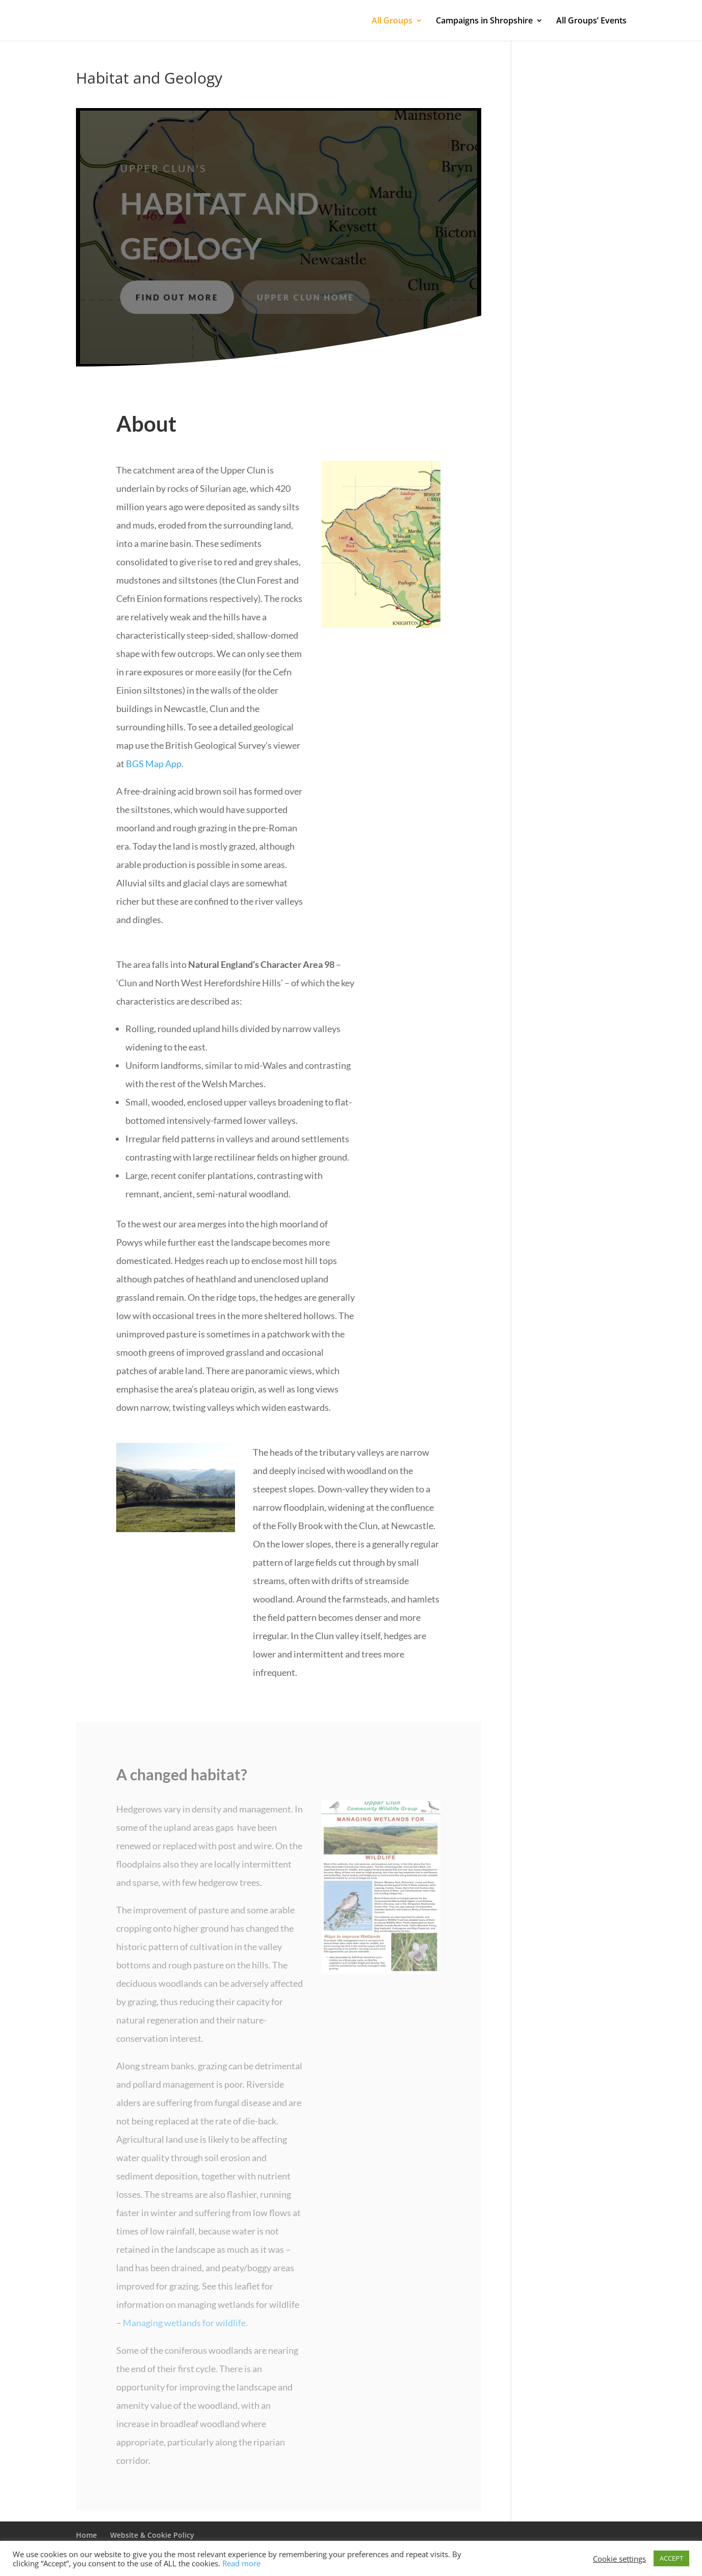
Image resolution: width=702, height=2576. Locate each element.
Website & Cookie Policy (152, 2535)
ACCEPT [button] (671, 2558)
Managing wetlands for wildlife (184, 2322)
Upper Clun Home (304, 296)
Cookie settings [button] (619, 2558)
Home (86, 2535)
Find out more (178, 296)
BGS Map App (153, 763)
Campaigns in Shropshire (484, 21)
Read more (241, 2563)
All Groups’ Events (591, 21)
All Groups (392, 21)
